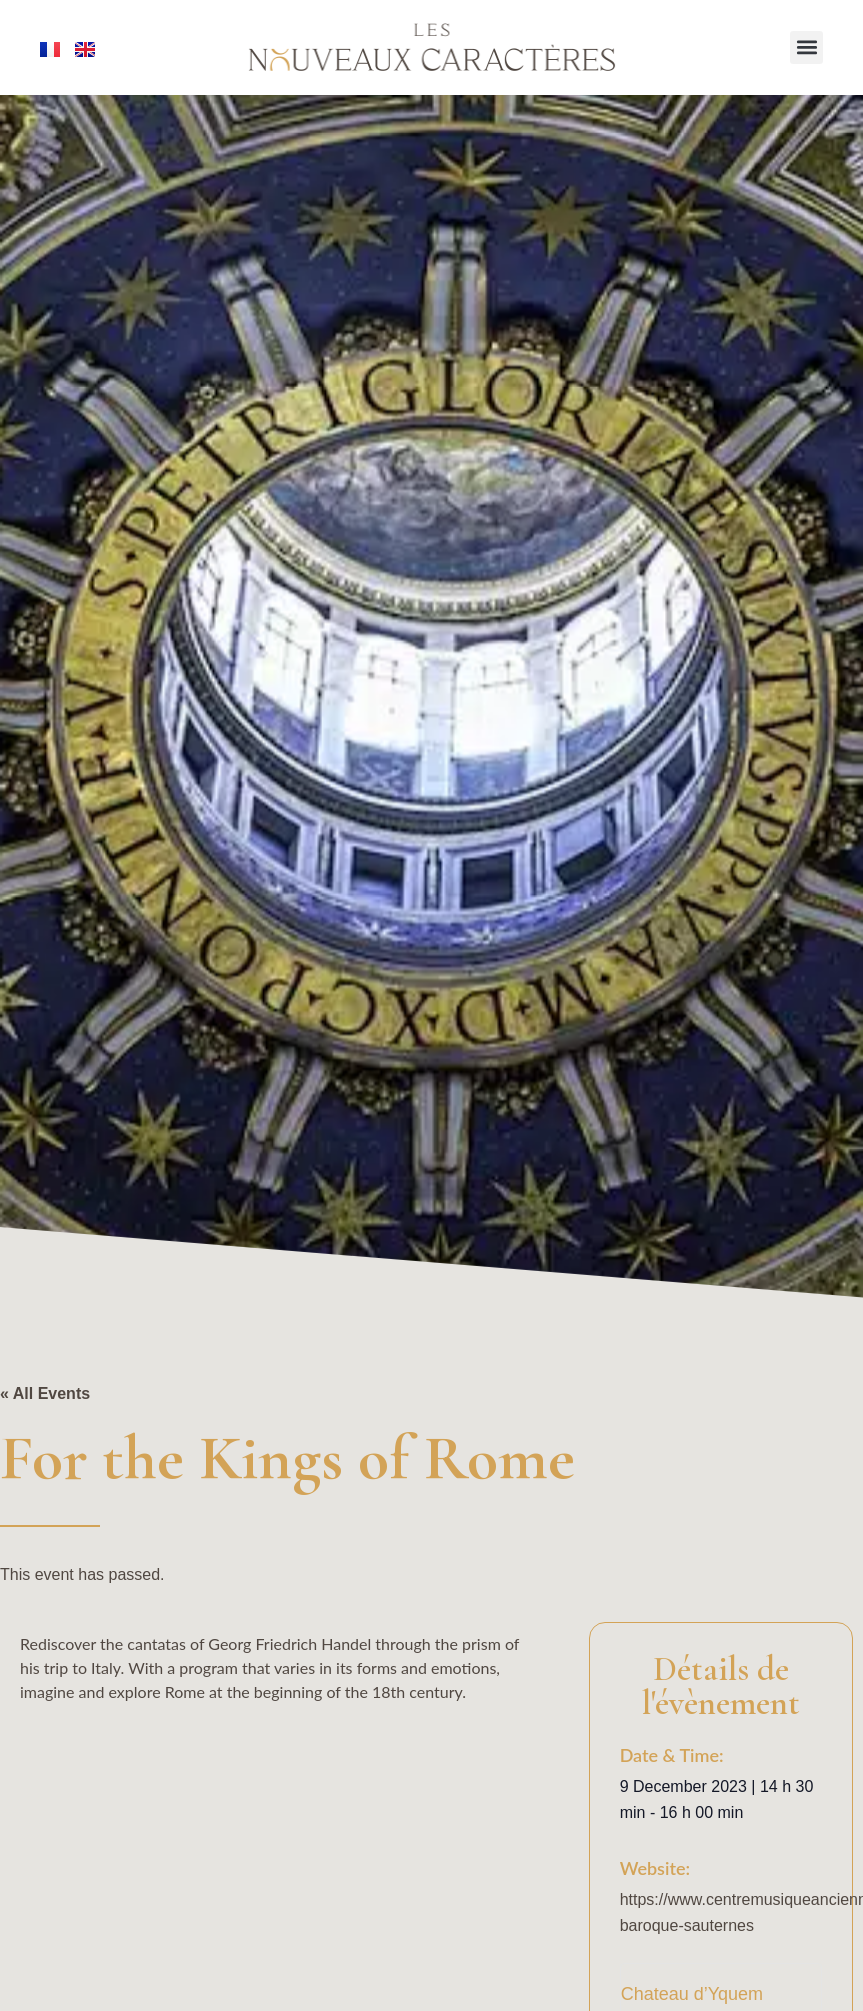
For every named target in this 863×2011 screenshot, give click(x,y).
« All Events (45, 1393)
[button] (806, 47)
